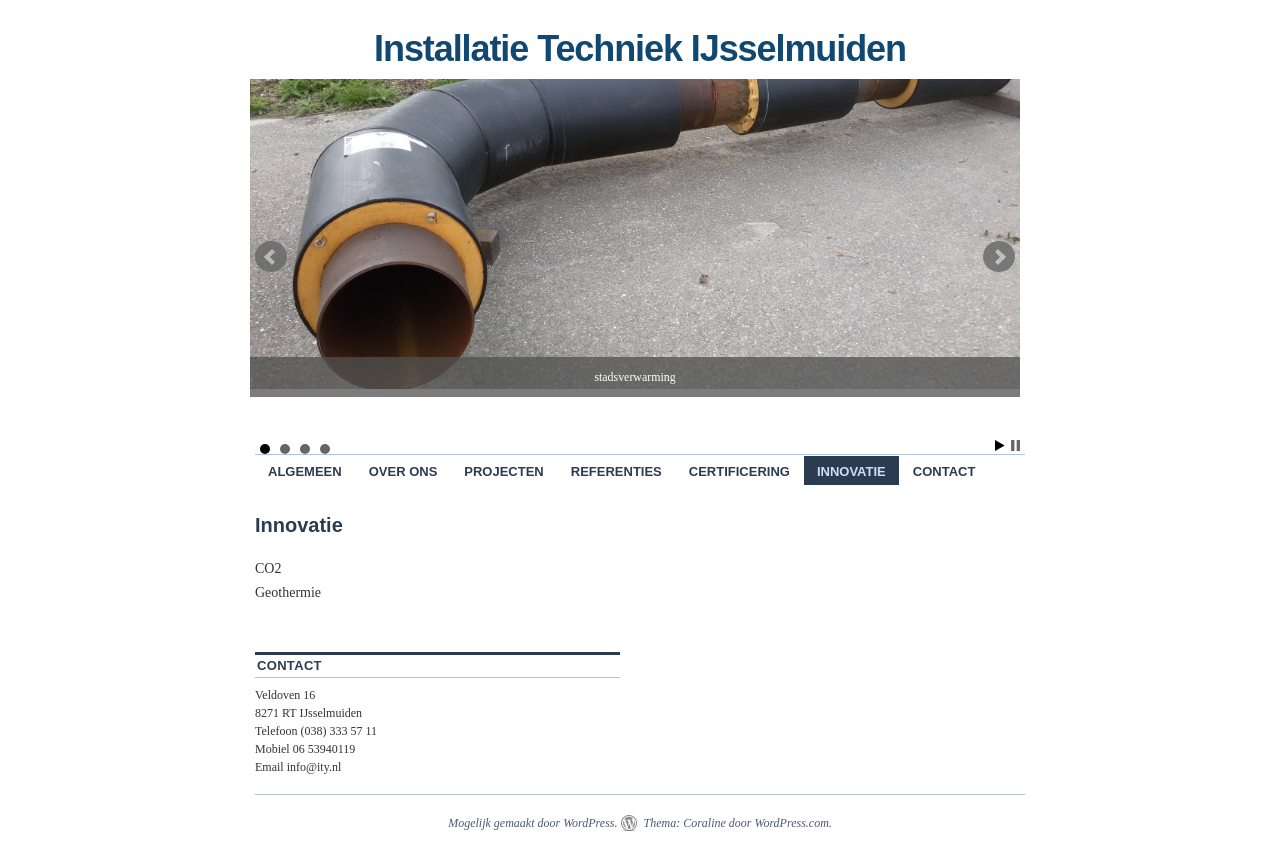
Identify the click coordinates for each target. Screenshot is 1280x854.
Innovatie (851, 471)
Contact (944, 471)
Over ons (403, 471)
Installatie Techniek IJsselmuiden (640, 48)
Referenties (616, 471)
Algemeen (305, 471)
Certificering (739, 471)
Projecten (503, 471)
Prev (271, 257)
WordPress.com (791, 823)
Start (1000, 445)
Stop (1015, 445)
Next (999, 257)
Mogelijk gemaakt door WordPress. (532, 823)
